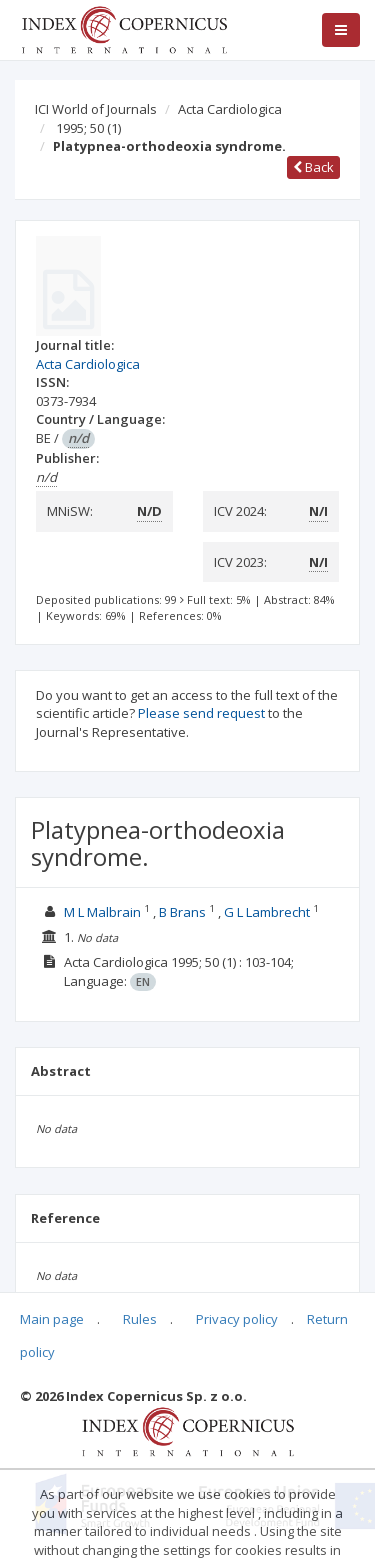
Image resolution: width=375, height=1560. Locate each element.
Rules (140, 1319)
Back (313, 167)
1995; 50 (88, 128)
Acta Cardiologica (230, 109)
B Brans (182, 912)
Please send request (201, 713)
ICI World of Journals (96, 109)
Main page (52, 1319)
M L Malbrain (102, 912)
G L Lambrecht (267, 912)
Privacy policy (237, 1319)
